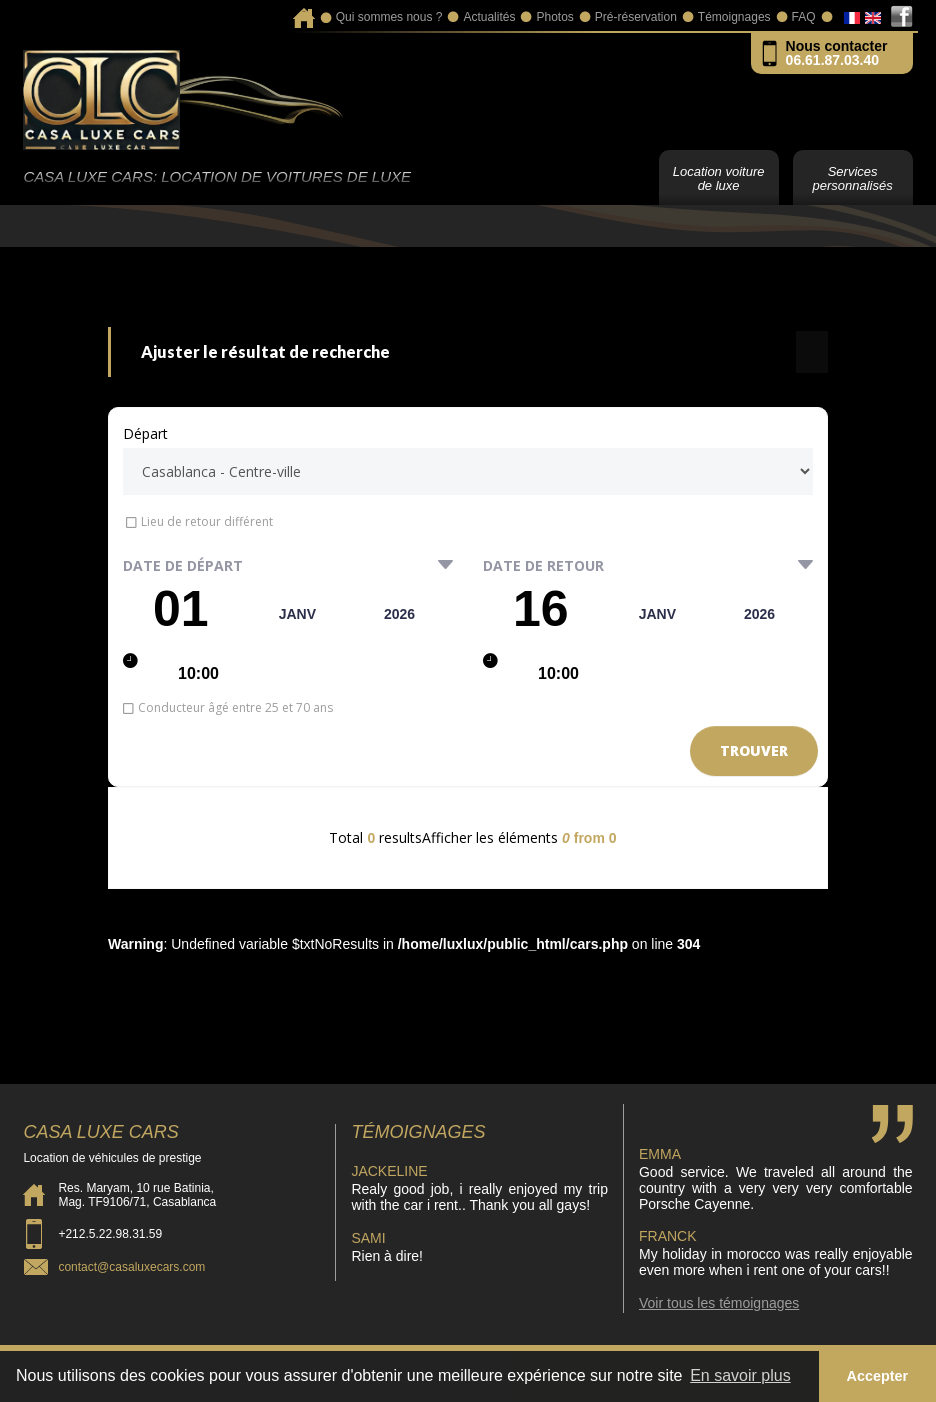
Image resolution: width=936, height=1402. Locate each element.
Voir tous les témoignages (719, 1303)
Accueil (303, 11)
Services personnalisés (852, 178)
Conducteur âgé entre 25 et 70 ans (235, 707)
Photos (554, 17)
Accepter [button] (878, 1376)
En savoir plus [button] (740, 1375)
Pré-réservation (636, 17)
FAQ (804, 17)
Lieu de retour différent (207, 521)
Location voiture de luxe (719, 178)
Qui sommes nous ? (389, 17)
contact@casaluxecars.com (131, 1267)
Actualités (489, 17)
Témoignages (734, 17)
